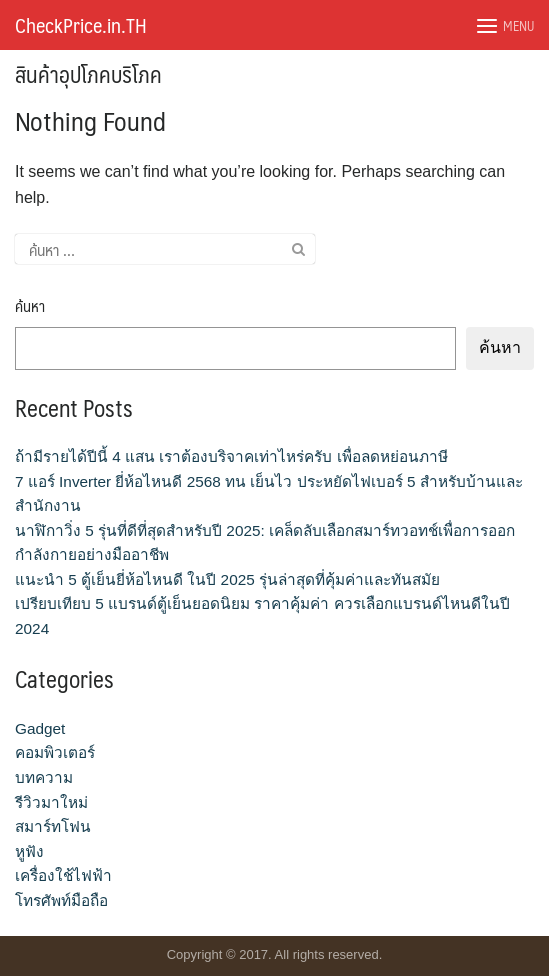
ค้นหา (30, 306)
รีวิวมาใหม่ (51, 802)
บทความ (44, 777)
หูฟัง (29, 851)
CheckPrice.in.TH (81, 25)
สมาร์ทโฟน (53, 826)
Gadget (40, 728)
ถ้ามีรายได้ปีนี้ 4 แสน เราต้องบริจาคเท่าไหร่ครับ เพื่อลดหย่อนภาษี (231, 456)
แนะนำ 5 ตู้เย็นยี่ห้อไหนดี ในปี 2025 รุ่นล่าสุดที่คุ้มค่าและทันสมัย (227, 579)
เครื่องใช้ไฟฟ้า (63, 875)
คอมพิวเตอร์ (55, 752)
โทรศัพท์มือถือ (61, 900)
